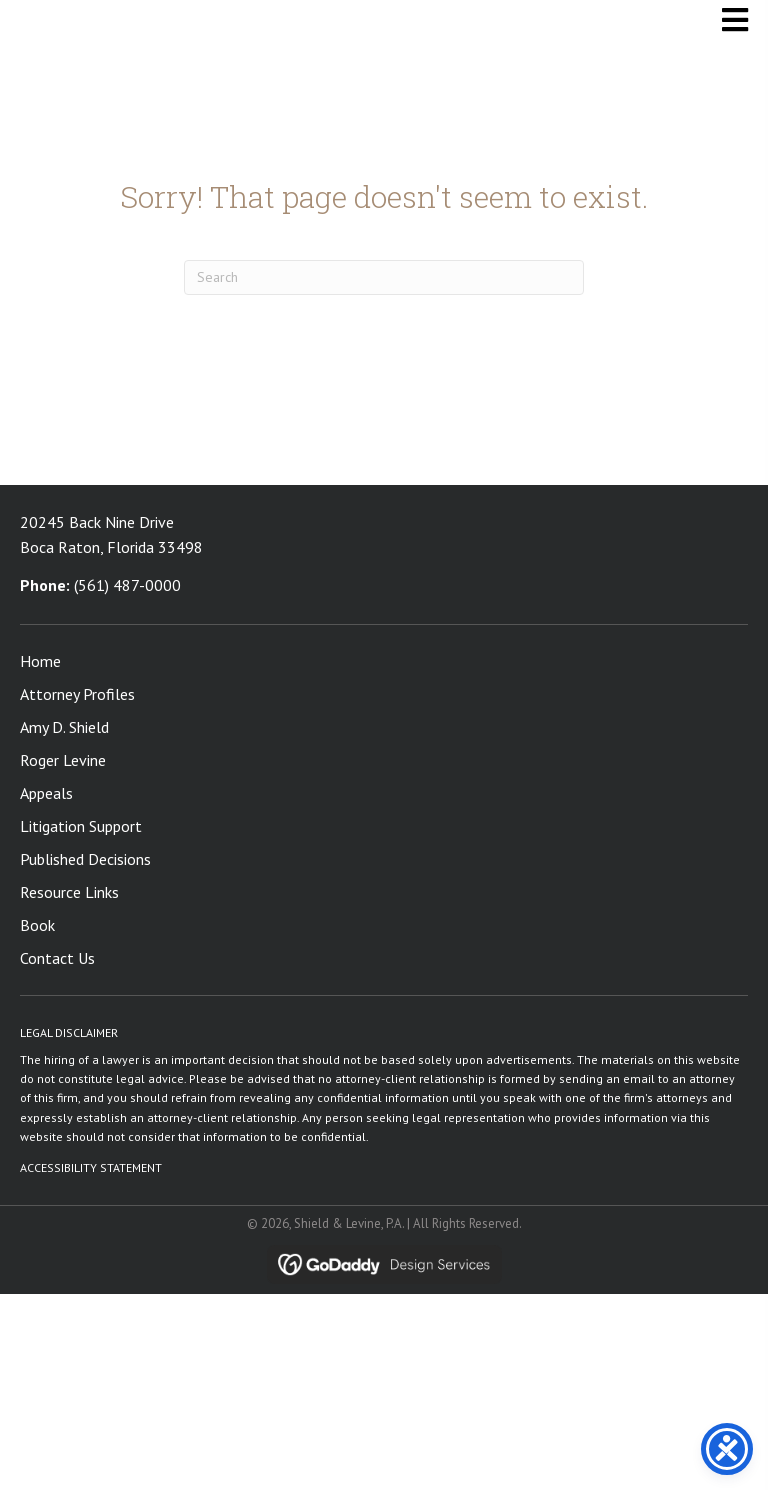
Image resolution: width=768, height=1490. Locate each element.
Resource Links (69, 892)
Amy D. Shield (64, 727)
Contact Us (57, 958)
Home (40, 661)
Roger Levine (63, 760)
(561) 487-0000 (127, 585)
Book (37, 925)
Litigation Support (81, 826)
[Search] (384, 277)
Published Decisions (85, 859)
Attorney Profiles (77, 694)
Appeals (46, 793)
